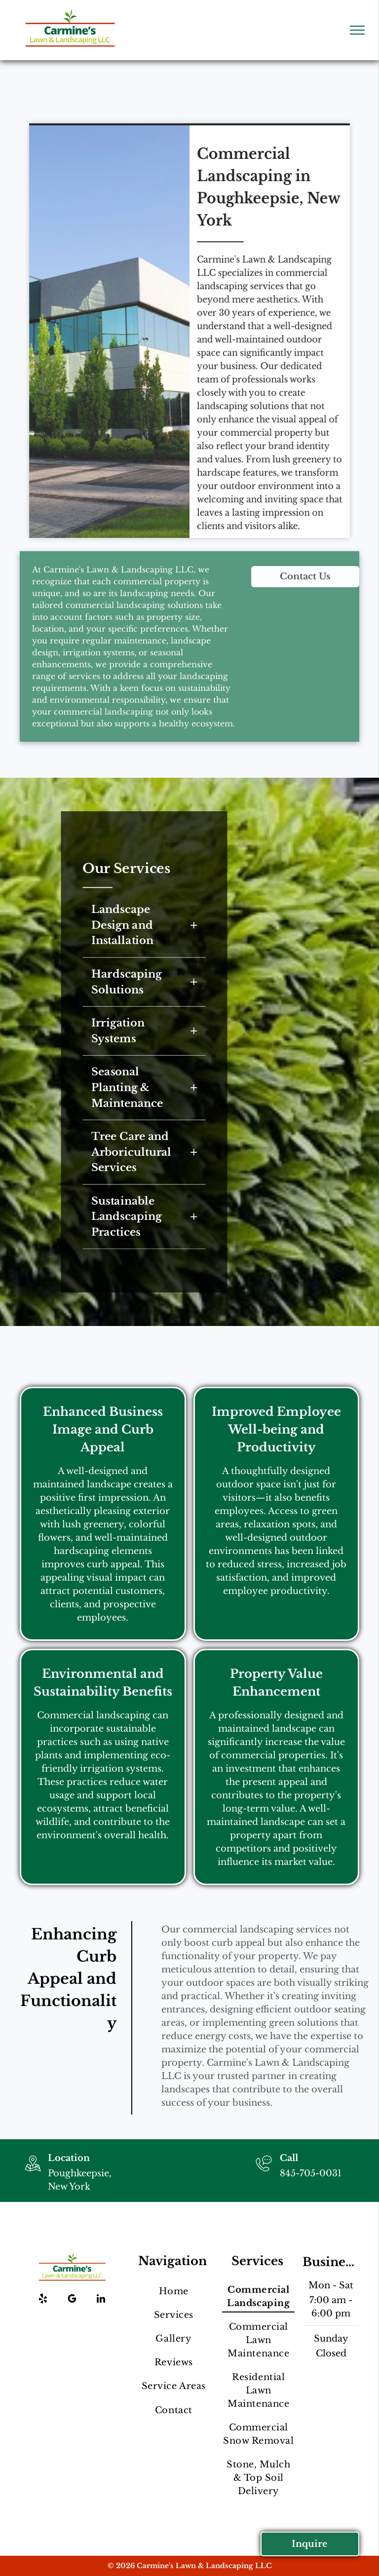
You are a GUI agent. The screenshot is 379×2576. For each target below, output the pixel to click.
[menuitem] (173, 2291)
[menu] (357, 30)
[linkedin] (101, 2300)
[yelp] (43, 2300)
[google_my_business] (72, 2300)
